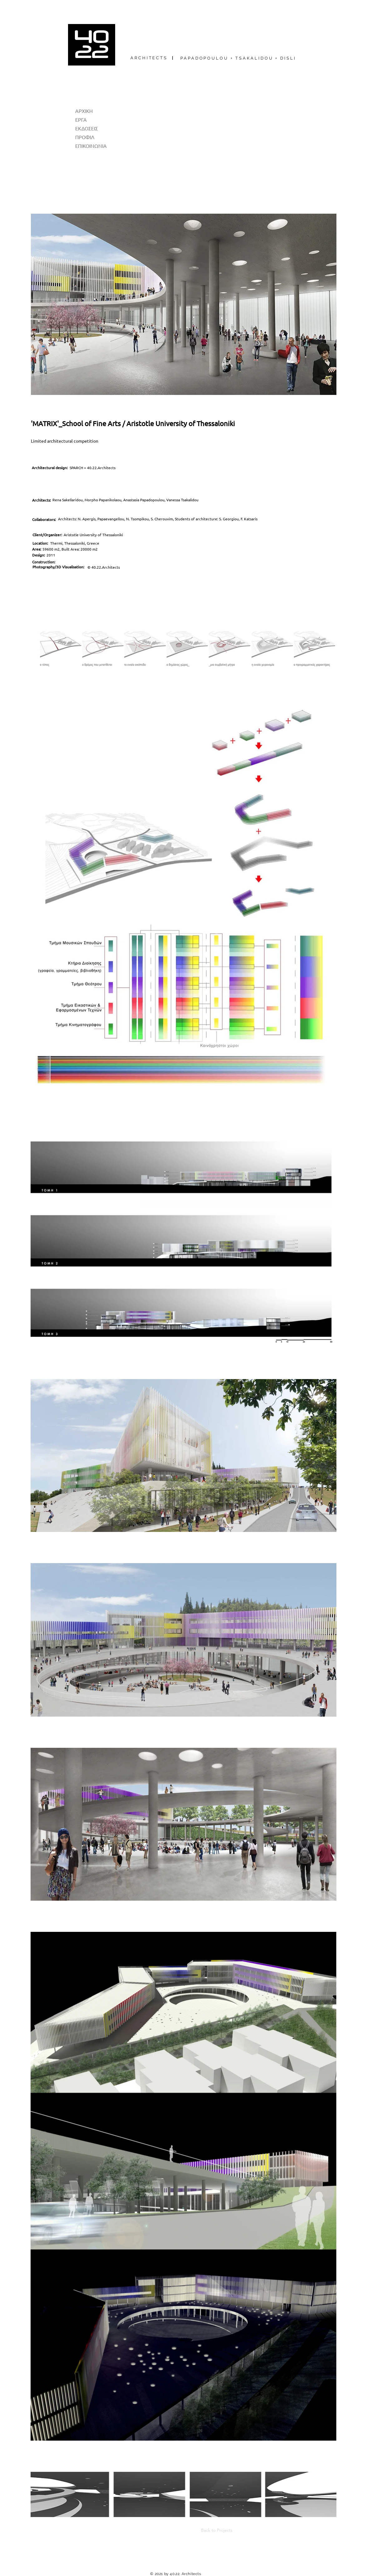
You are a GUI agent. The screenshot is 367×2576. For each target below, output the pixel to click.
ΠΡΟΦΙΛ (84, 137)
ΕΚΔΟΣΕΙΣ (86, 128)
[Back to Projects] (212, 2530)
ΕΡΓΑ (81, 119)
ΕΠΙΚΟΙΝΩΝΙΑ (91, 146)
